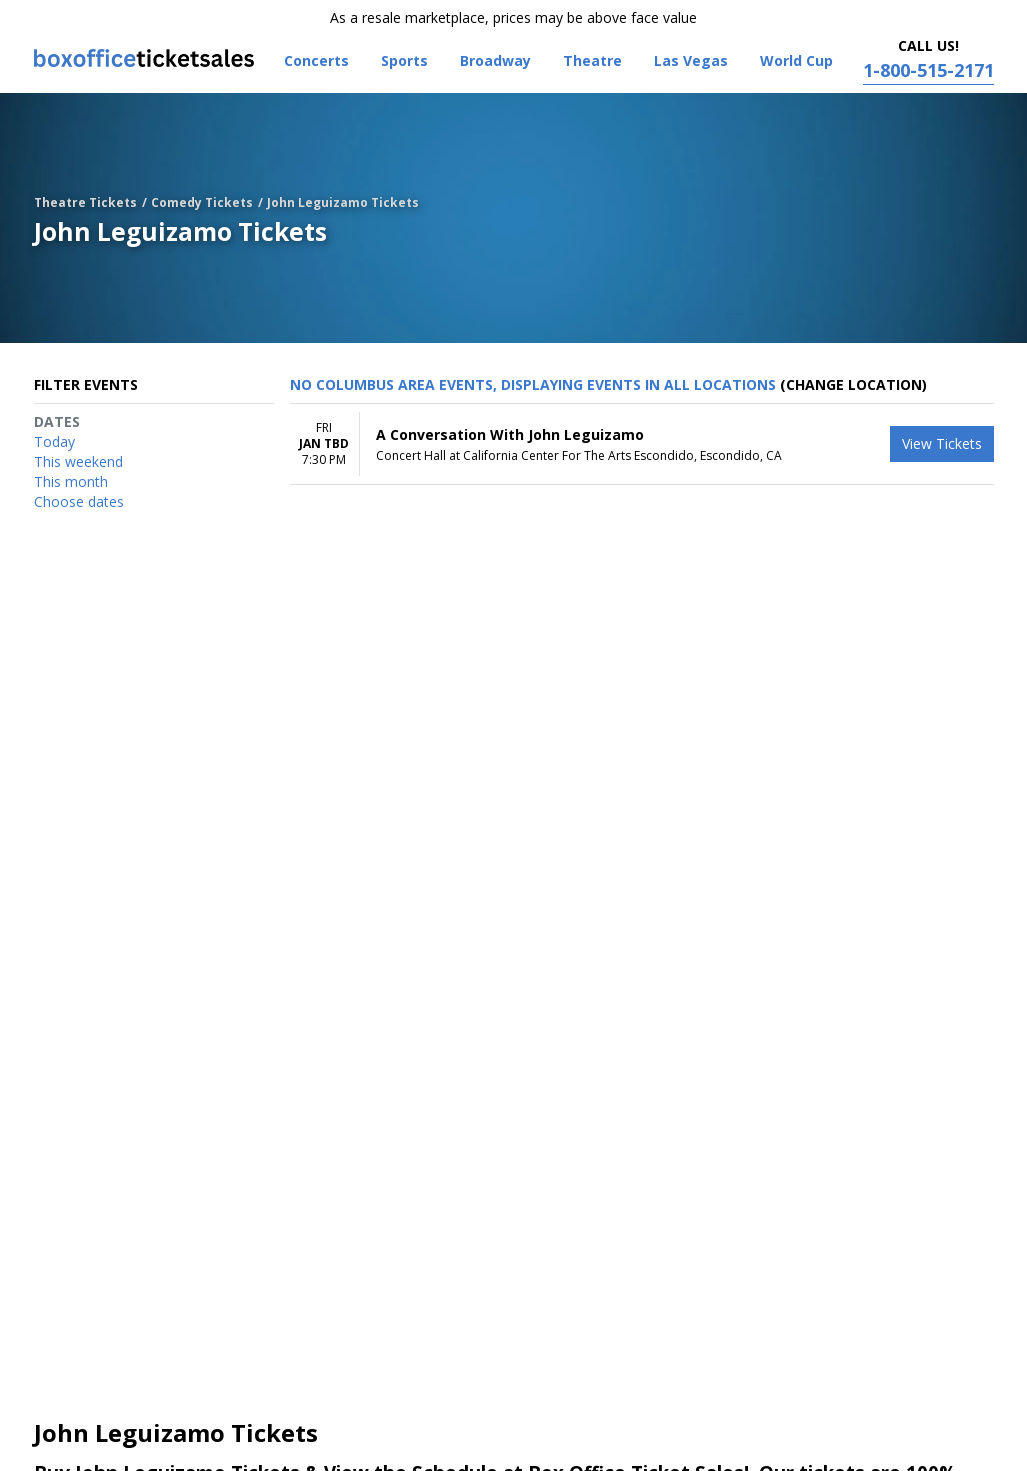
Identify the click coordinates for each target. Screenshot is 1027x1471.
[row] (642, 444)
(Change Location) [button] (853, 384)
